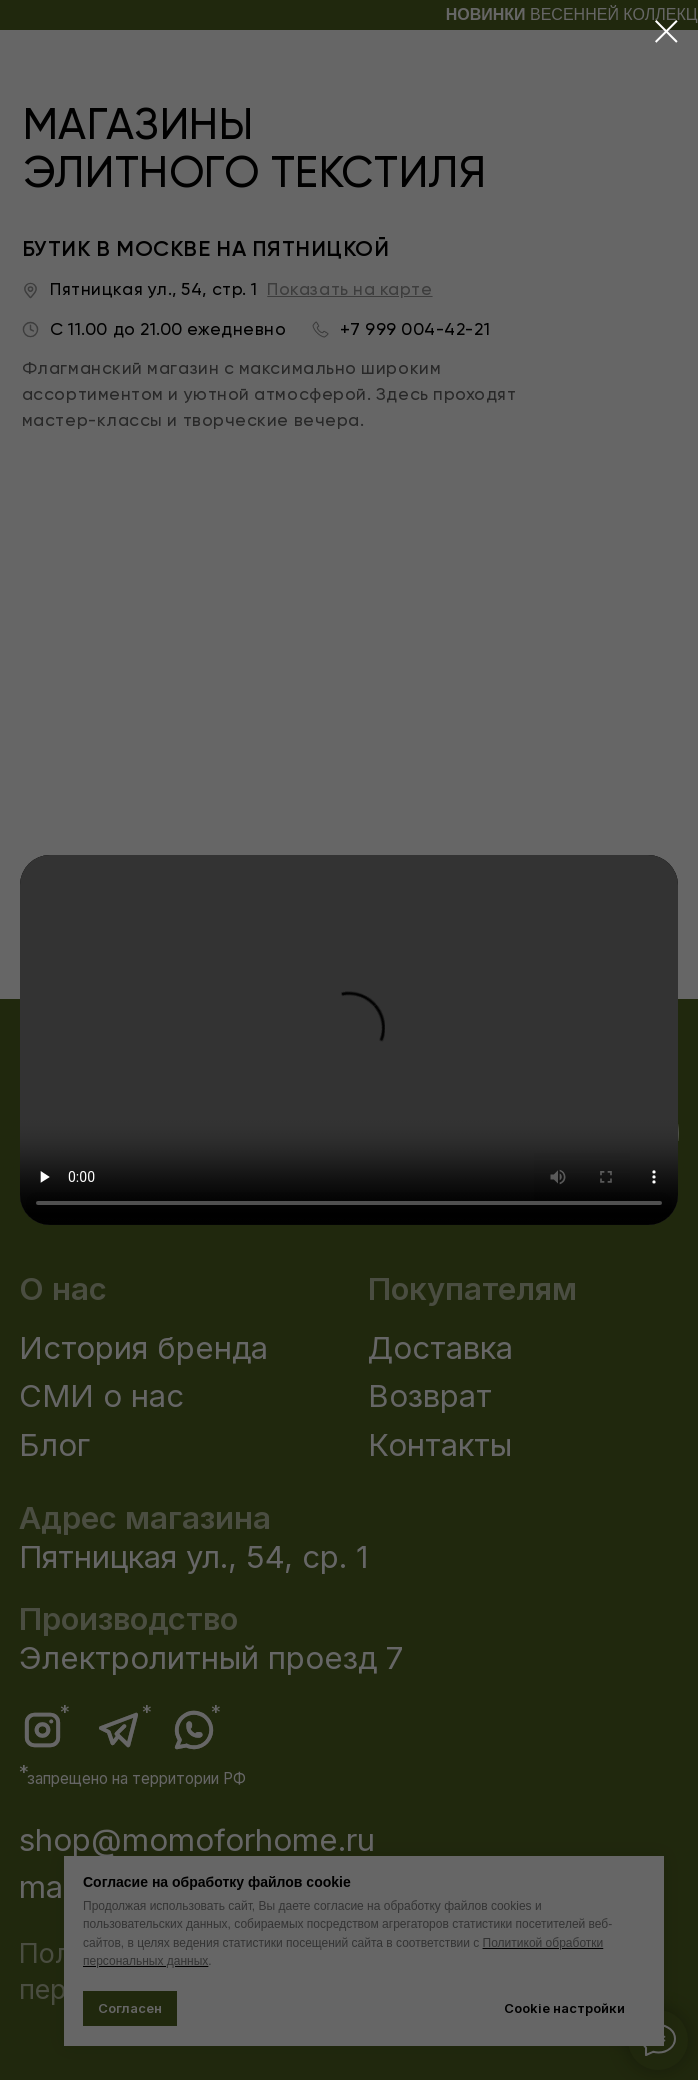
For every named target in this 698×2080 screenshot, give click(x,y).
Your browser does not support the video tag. (349, 1040)
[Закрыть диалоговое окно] (666, 31)
